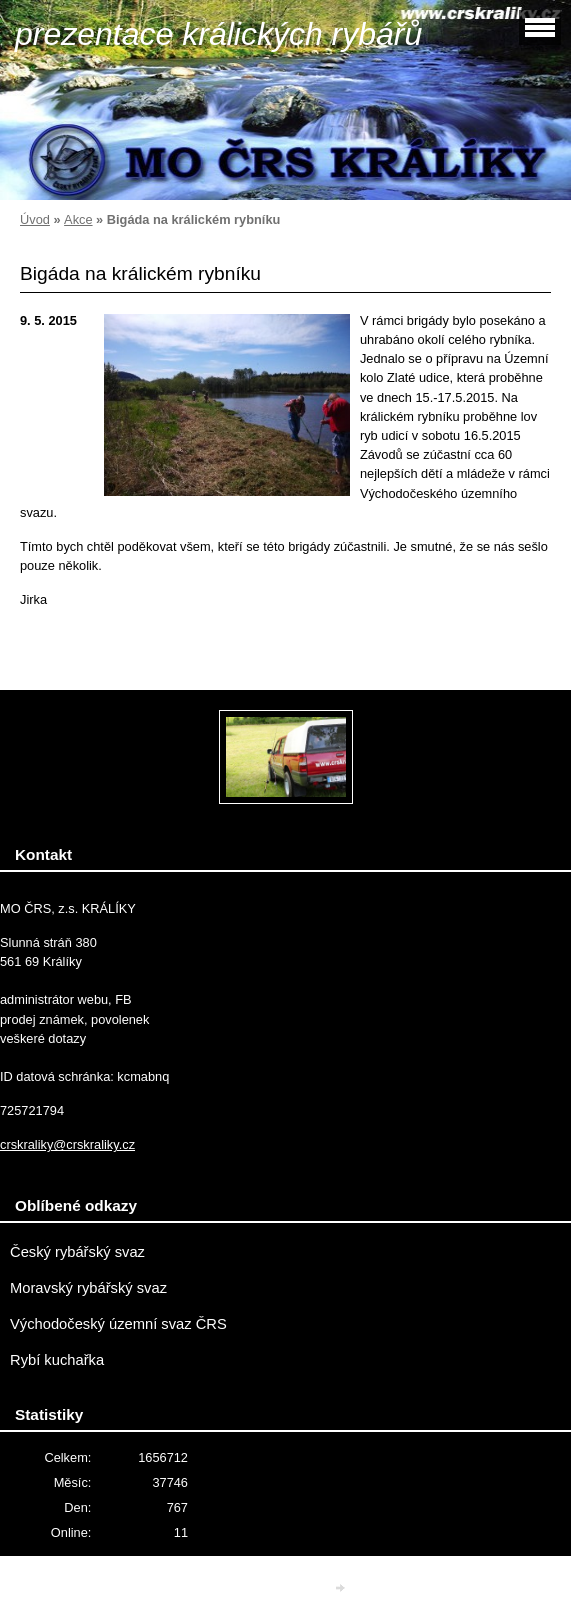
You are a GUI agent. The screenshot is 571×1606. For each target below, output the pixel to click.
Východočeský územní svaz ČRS (118, 1324)
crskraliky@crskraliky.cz (67, 1144)
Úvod (35, 219)
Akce (78, 219)
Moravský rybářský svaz (88, 1288)
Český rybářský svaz (77, 1252)
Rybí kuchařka (57, 1360)
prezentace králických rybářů (218, 34)
